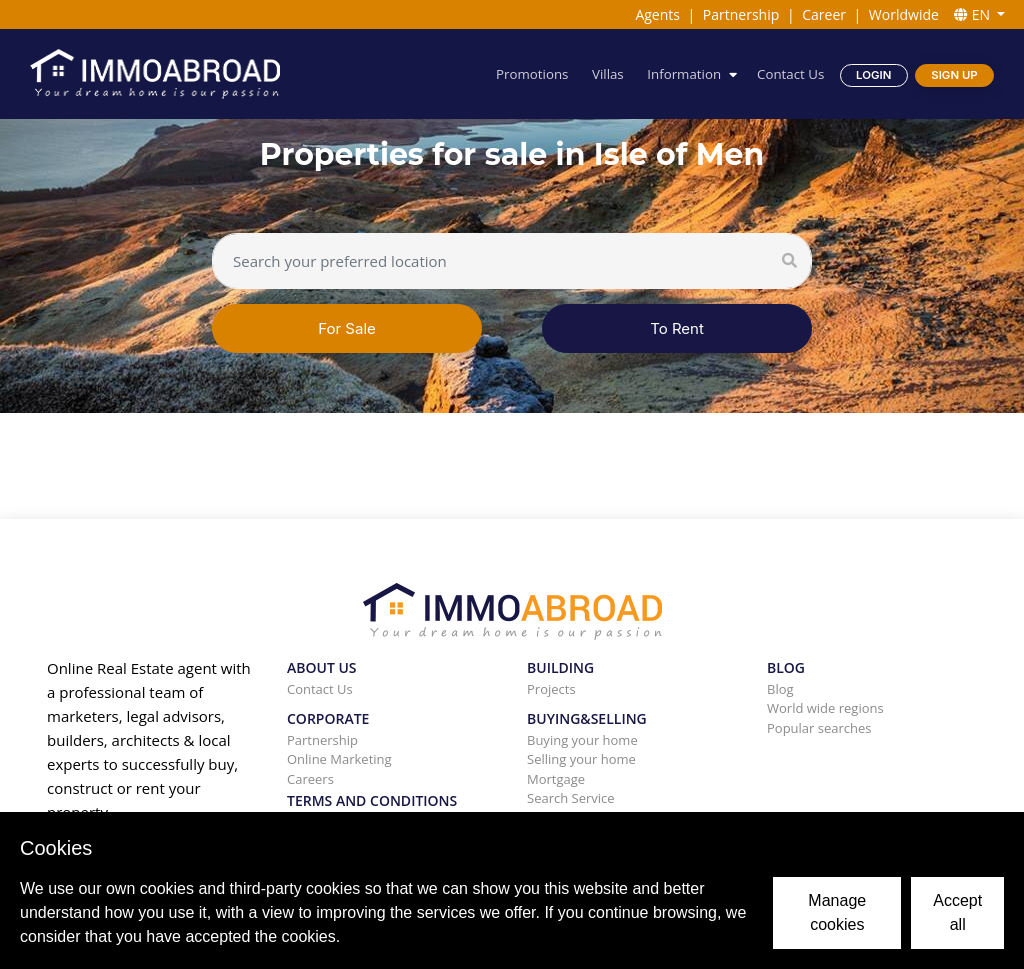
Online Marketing (339, 759)
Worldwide (904, 14)
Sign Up (954, 75)
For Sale (347, 328)
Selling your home (581, 759)
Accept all (957, 912)
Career (824, 14)
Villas (608, 74)
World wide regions (825, 708)
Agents (657, 14)
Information (684, 74)
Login (873, 75)
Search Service (571, 798)
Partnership (741, 14)
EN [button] (974, 14)
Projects (551, 689)
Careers (310, 779)
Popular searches (819, 728)
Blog (780, 689)
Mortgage (556, 779)
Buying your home (582, 740)
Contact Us (790, 74)
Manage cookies (837, 912)
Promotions (532, 74)
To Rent (677, 328)
